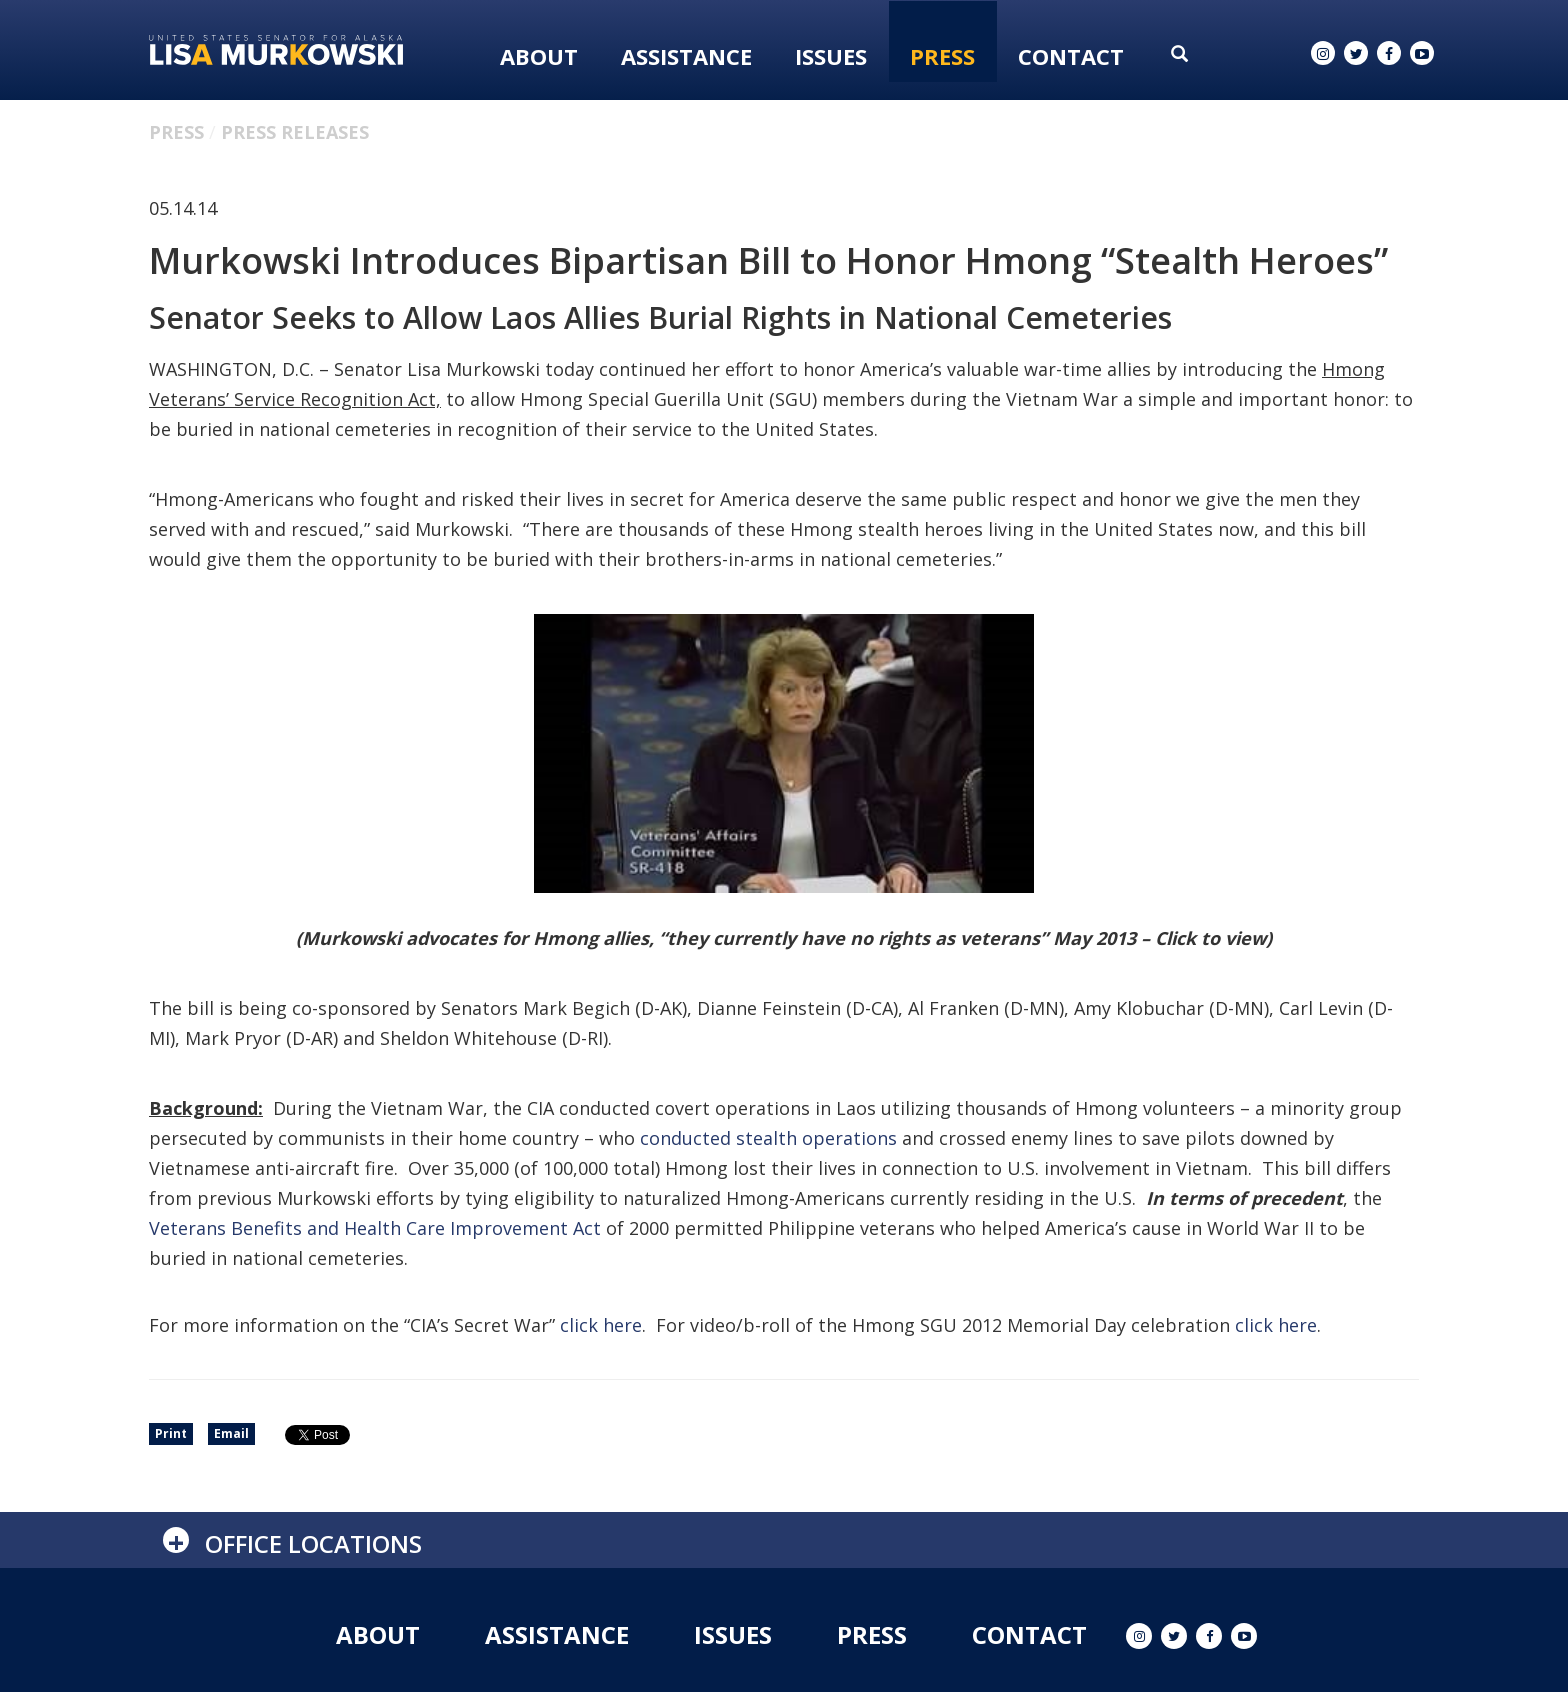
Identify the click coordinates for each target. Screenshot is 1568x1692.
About (539, 56)
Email (231, 1433)
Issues (831, 56)
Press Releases (295, 132)
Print (171, 1433)
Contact (1071, 56)
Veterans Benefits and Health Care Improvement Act (375, 1228)
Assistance (686, 56)
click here (601, 1325)
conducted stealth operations (768, 1138)
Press (942, 56)
